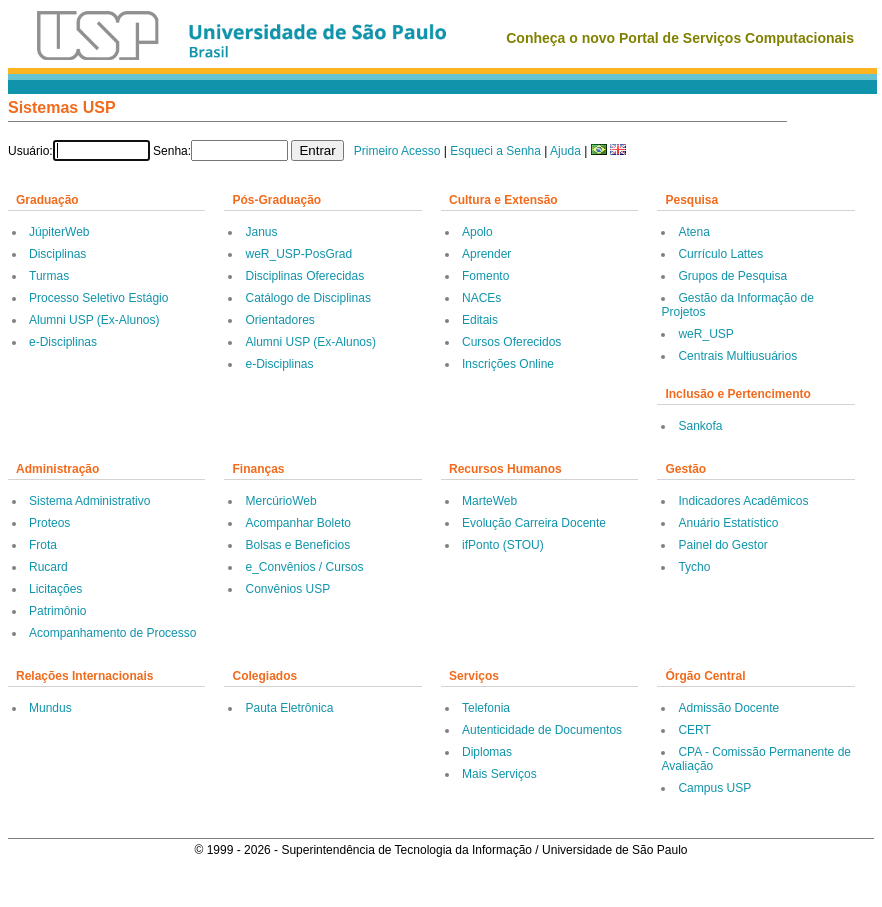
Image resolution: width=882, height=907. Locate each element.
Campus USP (714, 788)
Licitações (55, 589)
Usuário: (30, 151)
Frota (43, 545)
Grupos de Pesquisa (732, 276)
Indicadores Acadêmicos (743, 501)
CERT (694, 730)
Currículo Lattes (720, 254)
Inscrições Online (508, 364)
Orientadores (279, 320)
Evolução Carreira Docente (534, 523)
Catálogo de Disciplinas (307, 298)
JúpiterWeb (59, 232)
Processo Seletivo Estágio (98, 298)
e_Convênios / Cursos (304, 567)
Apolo (477, 232)
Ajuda (565, 151)
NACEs (481, 298)
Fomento (485, 276)
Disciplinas (57, 254)
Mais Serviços (499, 774)
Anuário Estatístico (728, 523)
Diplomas (487, 752)
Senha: (172, 151)
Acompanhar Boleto (297, 523)
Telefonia (486, 708)
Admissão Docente (728, 708)
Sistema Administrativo (89, 501)
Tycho (694, 567)
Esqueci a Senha (495, 151)
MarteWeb (489, 501)
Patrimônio (57, 611)
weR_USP (705, 334)
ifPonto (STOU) (503, 545)
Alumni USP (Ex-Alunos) (94, 320)
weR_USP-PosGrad (298, 254)
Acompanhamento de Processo (112, 633)
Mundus (50, 708)
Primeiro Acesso (397, 151)
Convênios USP (287, 589)
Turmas (49, 276)
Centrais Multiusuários (737, 356)
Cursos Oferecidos (511, 342)
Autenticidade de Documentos (542, 730)
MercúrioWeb (280, 501)
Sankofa (700, 426)
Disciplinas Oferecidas (304, 276)
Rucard (48, 567)
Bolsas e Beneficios (297, 545)
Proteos (49, 523)
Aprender (486, 254)
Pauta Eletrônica (289, 708)
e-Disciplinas (63, 342)
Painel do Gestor (722, 545)
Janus (261, 232)
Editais (480, 320)
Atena (693, 232)
